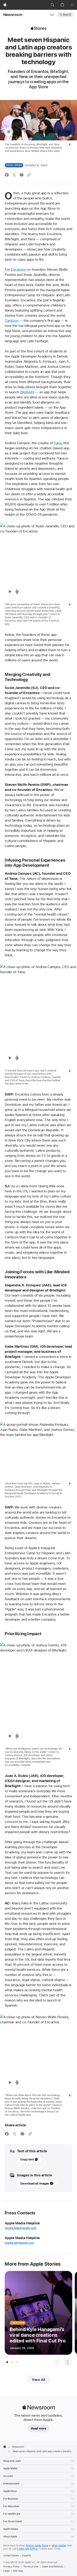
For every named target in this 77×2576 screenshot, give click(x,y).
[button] (52, 5)
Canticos (11, 280)
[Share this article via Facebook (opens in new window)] (6, 134)
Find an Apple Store (37, 2505)
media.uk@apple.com (19, 2202)
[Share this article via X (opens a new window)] (14, 134)
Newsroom (12, 14)
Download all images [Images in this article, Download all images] (34, 2143)
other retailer (59, 2505)
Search (67, 14)
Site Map (18, 2530)
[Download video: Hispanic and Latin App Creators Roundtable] (69, 104)
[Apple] (5, 5)
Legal (6, 2530)
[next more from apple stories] (67, 2321)
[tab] (7, 2321)
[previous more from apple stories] (57, 2321)
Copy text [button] (27, 2119)
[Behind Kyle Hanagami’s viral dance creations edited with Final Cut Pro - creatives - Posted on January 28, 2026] (38, 2272)
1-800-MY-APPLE (27, 2508)
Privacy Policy (11, 2526)
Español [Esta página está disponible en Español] (26, 2515)
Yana (57, 402)
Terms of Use (30, 2526)
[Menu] (72, 5)
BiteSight (27, 352)
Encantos (18, 229)
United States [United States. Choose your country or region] (10, 2515)
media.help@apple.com (21, 2187)
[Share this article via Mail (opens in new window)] (21, 134)
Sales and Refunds (52, 2526)
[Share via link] (29, 134)
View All (38, 2339)
